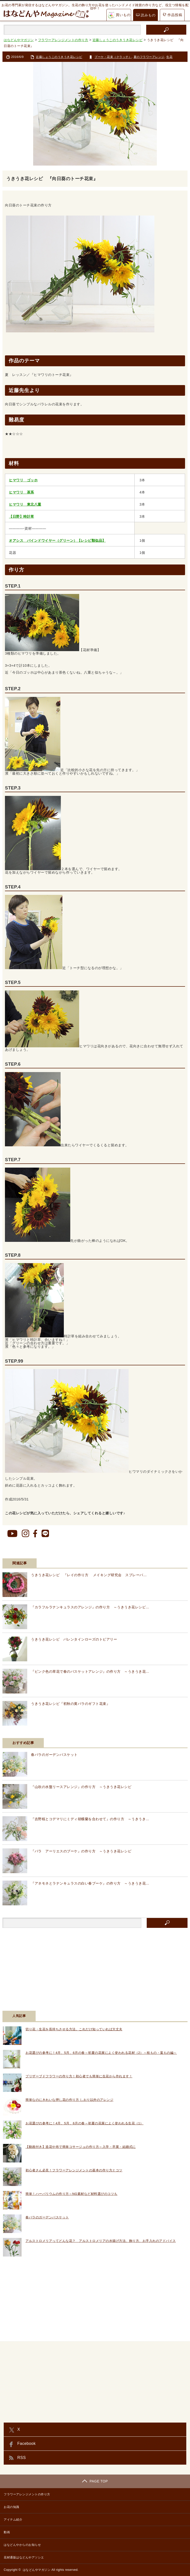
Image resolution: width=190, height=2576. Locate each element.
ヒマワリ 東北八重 (25, 504)
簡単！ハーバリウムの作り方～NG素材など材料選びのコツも (71, 2194)
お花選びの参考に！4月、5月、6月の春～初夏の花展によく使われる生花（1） (84, 2123)
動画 (7, 2532)
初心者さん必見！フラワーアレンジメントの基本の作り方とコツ (73, 2170)
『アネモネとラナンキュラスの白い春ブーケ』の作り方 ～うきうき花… (90, 1883)
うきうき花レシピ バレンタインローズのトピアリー (74, 1639)
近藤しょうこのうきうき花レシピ (59, 57)
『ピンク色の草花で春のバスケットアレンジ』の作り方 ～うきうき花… (90, 1671)
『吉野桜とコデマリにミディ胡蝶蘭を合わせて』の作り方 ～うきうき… (90, 1819)
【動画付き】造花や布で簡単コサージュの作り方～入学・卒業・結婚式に (80, 2147)
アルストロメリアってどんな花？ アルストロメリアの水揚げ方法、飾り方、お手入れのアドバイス (100, 2241)
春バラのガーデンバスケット (54, 1755)
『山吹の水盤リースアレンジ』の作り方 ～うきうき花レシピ (81, 1787)
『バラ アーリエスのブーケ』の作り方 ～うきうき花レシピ (81, 1851)
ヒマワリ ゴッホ (23, 480)
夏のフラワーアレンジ (149, 57)
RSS (21, 2457)
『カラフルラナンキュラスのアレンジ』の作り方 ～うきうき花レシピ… (90, 1607)
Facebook (26, 2443)
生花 (169, 57)
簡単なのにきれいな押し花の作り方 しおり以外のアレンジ (69, 2100)
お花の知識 (11, 2507)
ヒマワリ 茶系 (21, 492)
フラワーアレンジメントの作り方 (27, 2494)
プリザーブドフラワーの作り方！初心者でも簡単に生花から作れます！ (78, 2076)
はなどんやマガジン (37, 2570)
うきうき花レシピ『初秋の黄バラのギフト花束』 (70, 1704)
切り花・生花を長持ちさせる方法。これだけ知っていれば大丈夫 (73, 2029)
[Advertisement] (95, 1966)
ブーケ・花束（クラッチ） (113, 57)
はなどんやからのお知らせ (22, 2545)
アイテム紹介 (13, 2519)
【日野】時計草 (21, 516)
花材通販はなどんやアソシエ (24, 2557)
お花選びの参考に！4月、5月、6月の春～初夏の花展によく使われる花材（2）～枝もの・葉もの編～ (101, 2053)
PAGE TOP (95, 2481)
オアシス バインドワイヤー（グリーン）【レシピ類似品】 (57, 540)
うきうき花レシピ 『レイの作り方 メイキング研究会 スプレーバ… (89, 1575)
